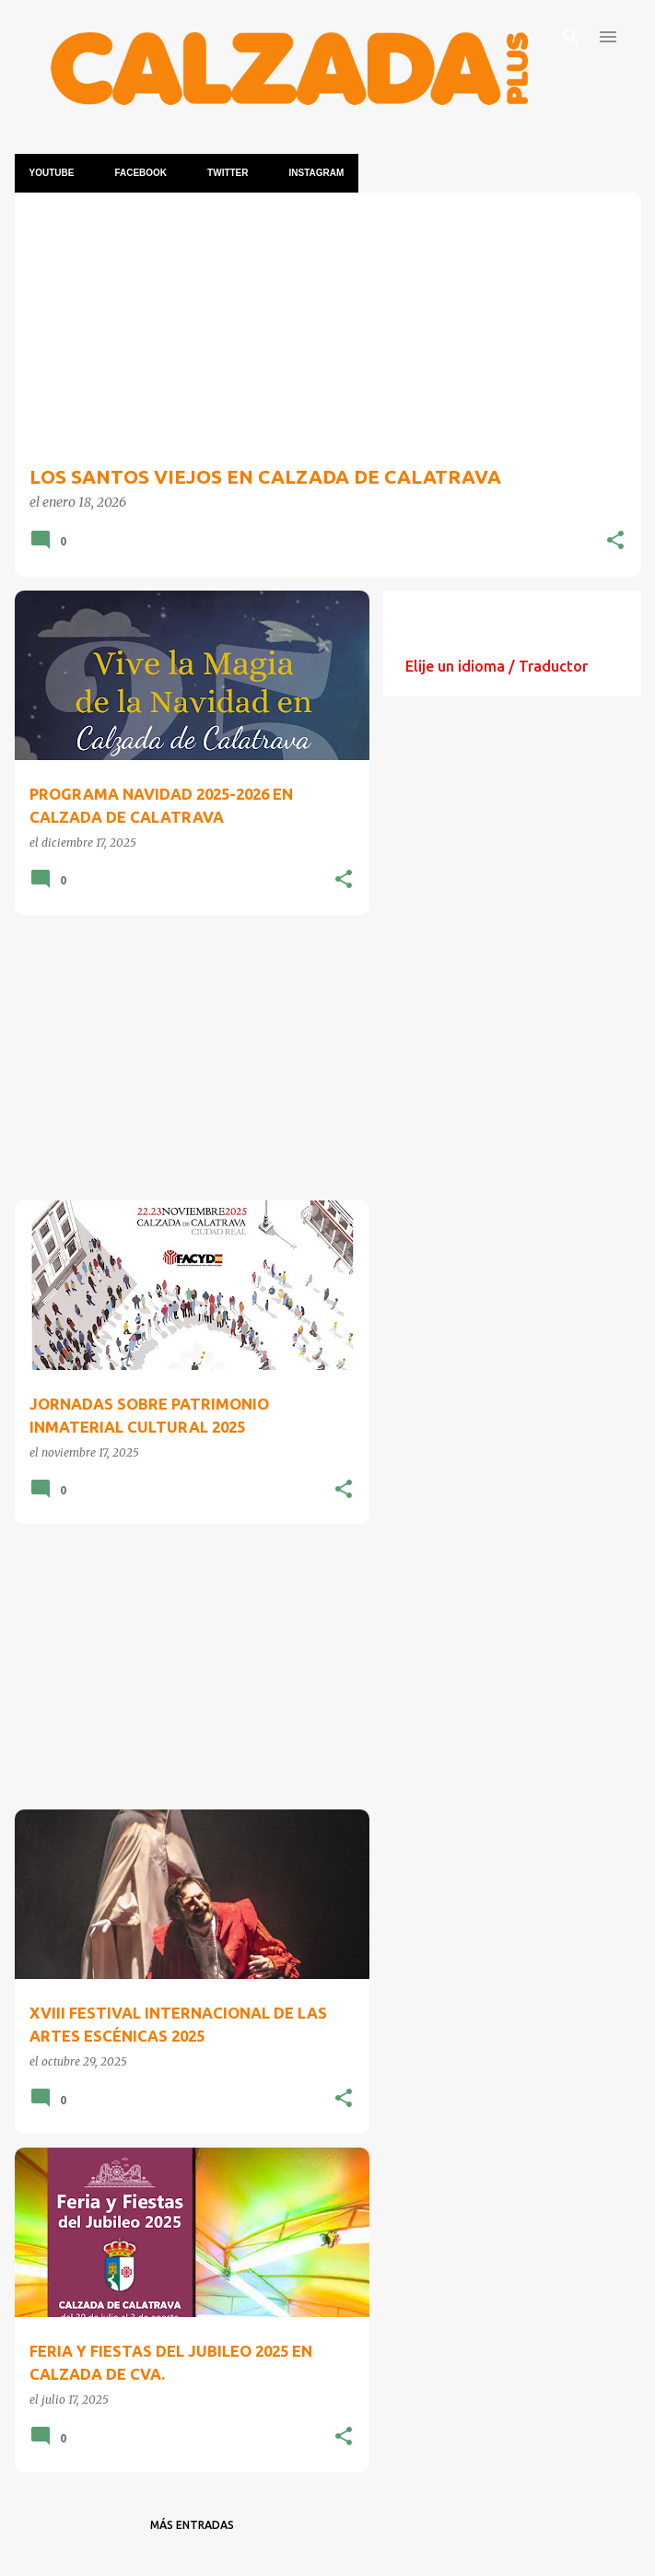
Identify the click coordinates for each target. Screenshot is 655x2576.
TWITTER (227, 173)
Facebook (140, 173)
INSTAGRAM (317, 173)
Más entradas (192, 2525)
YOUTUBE (52, 173)
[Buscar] (571, 37)
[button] (615, 541)
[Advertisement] (185, 1058)
